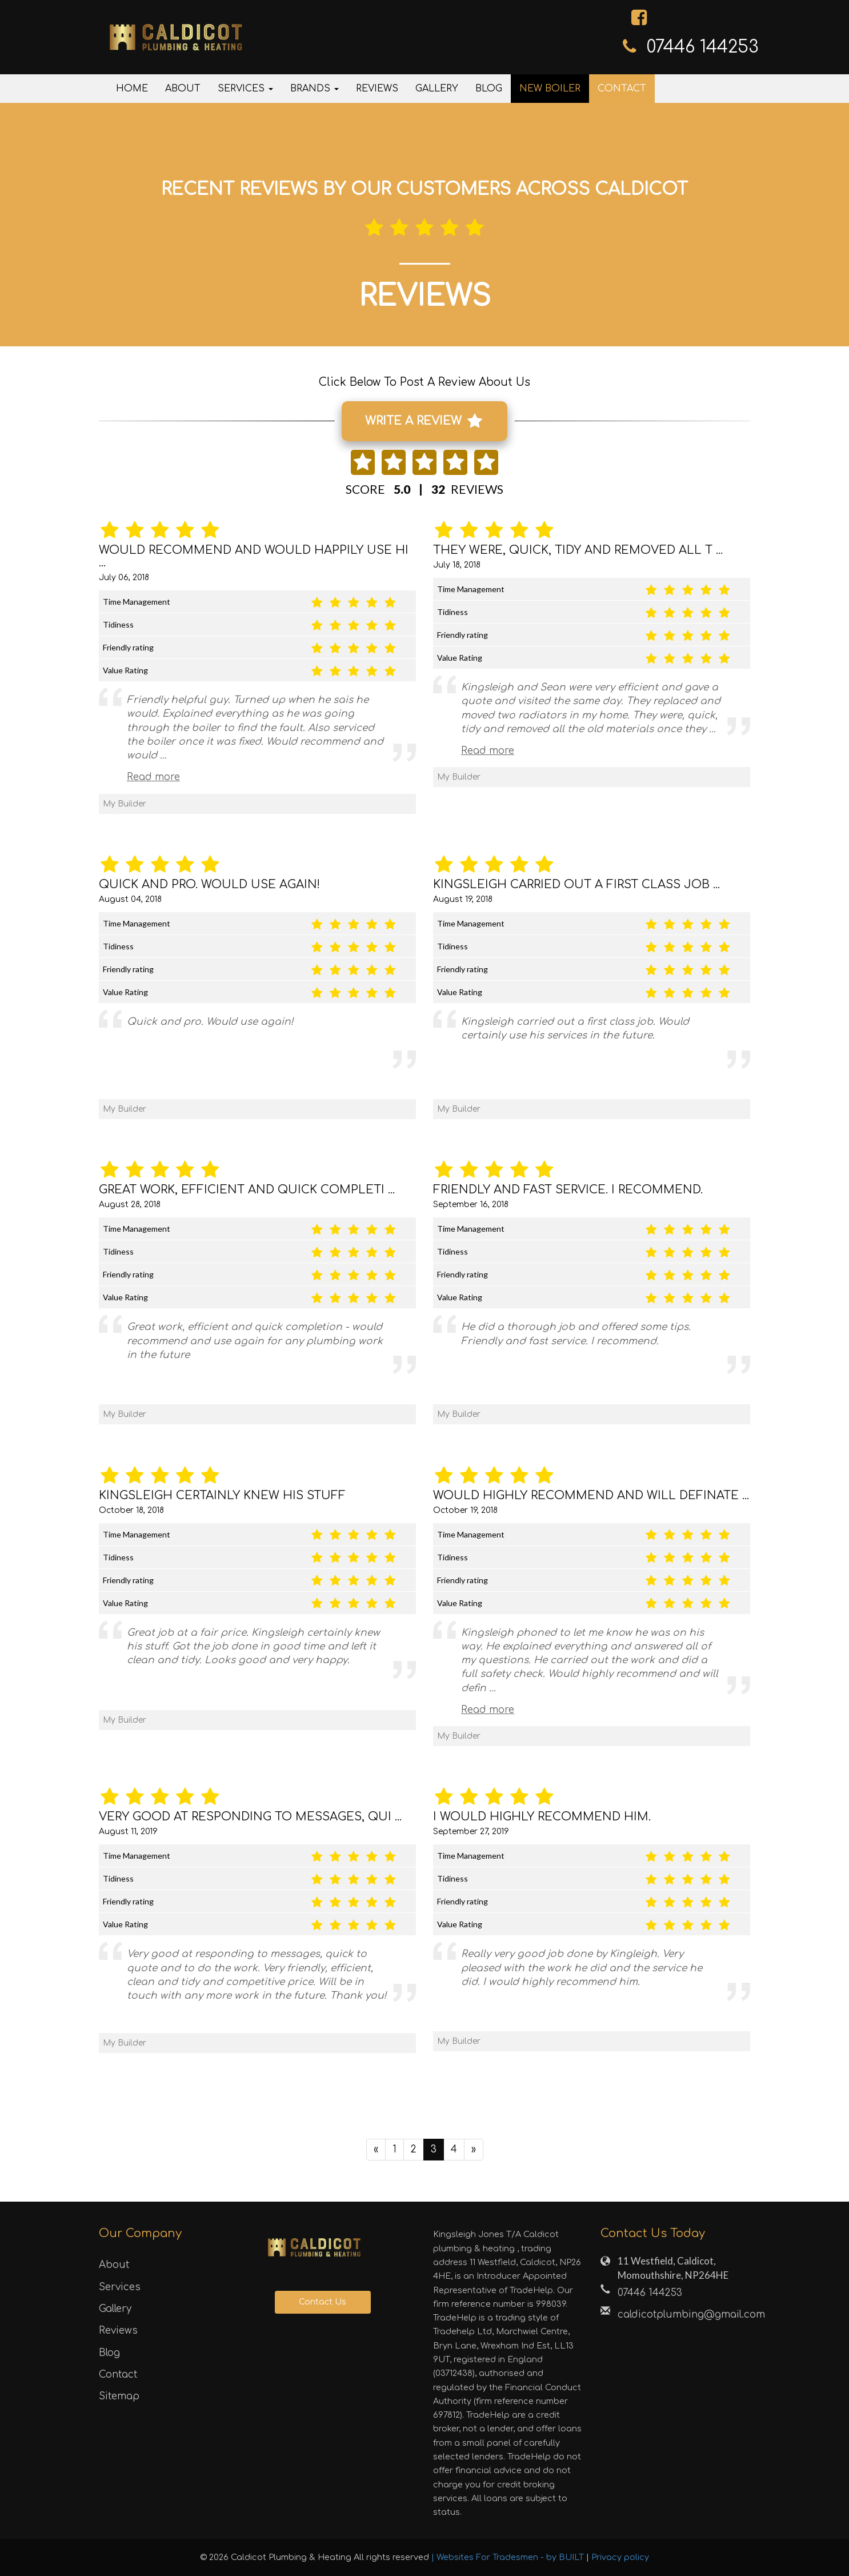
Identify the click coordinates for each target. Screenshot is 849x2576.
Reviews (377, 88)
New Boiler (549, 88)
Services (120, 2287)
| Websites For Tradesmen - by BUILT (508, 2557)
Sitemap (119, 2396)
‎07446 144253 (703, 47)
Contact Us (322, 2302)
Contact (622, 88)
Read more (153, 777)
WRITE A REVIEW (423, 421)
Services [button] (245, 88)
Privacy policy (620, 2557)
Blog (488, 88)
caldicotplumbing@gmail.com (684, 2315)
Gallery (436, 88)
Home (132, 88)
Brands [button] (314, 88)
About (183, 88)
